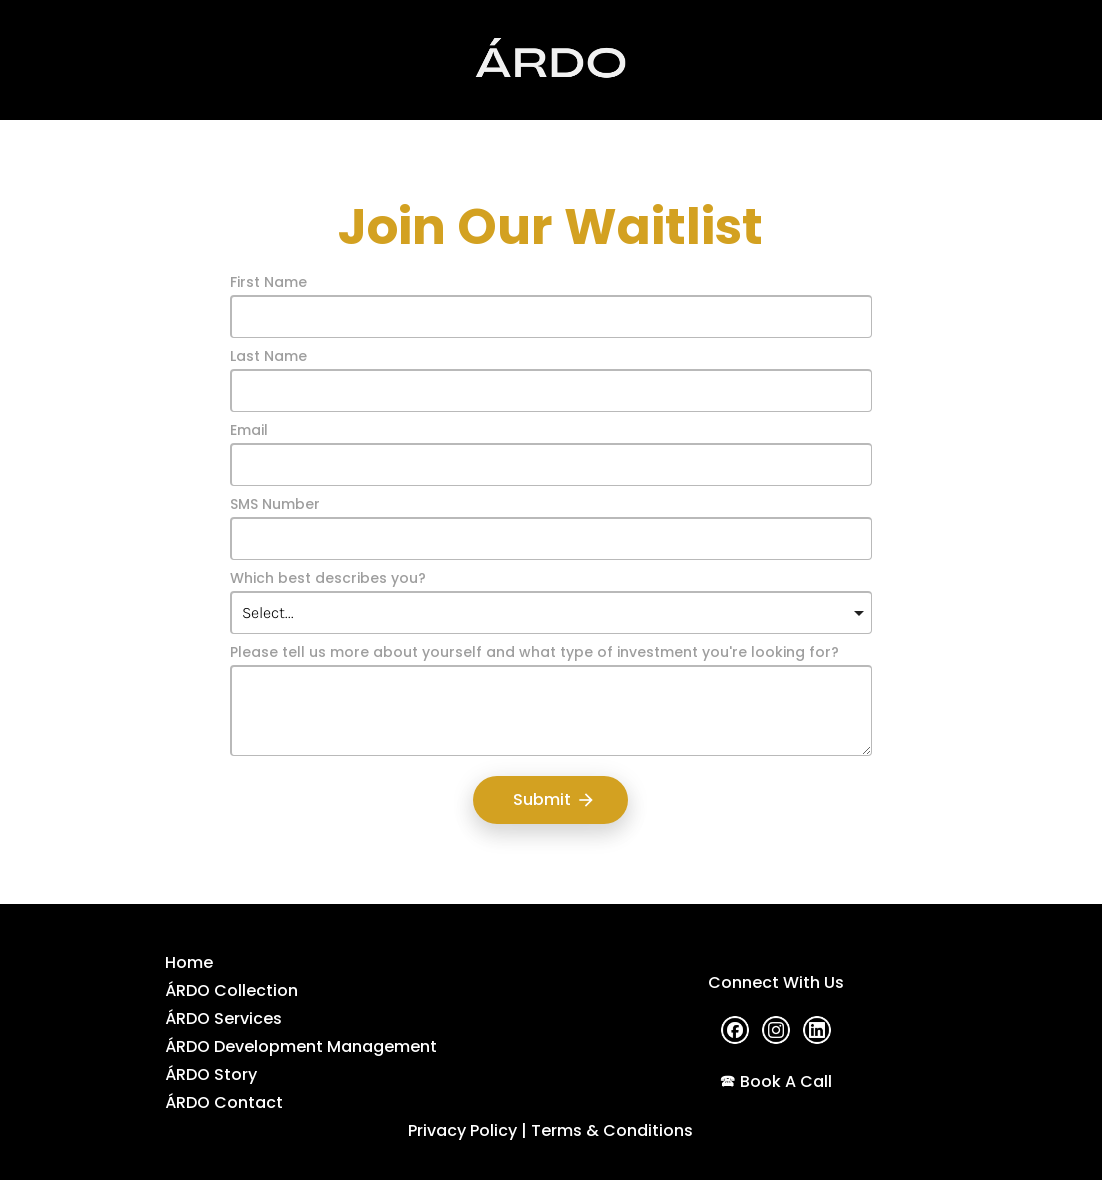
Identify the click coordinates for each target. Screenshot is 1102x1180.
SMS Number (275, 505)
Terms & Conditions (612, 1130)
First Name (268, 283)
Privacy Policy (462, 1130)
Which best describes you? (328, 579)
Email (249, 431)
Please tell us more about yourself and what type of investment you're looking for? (534, 653)
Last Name (268, 357)
